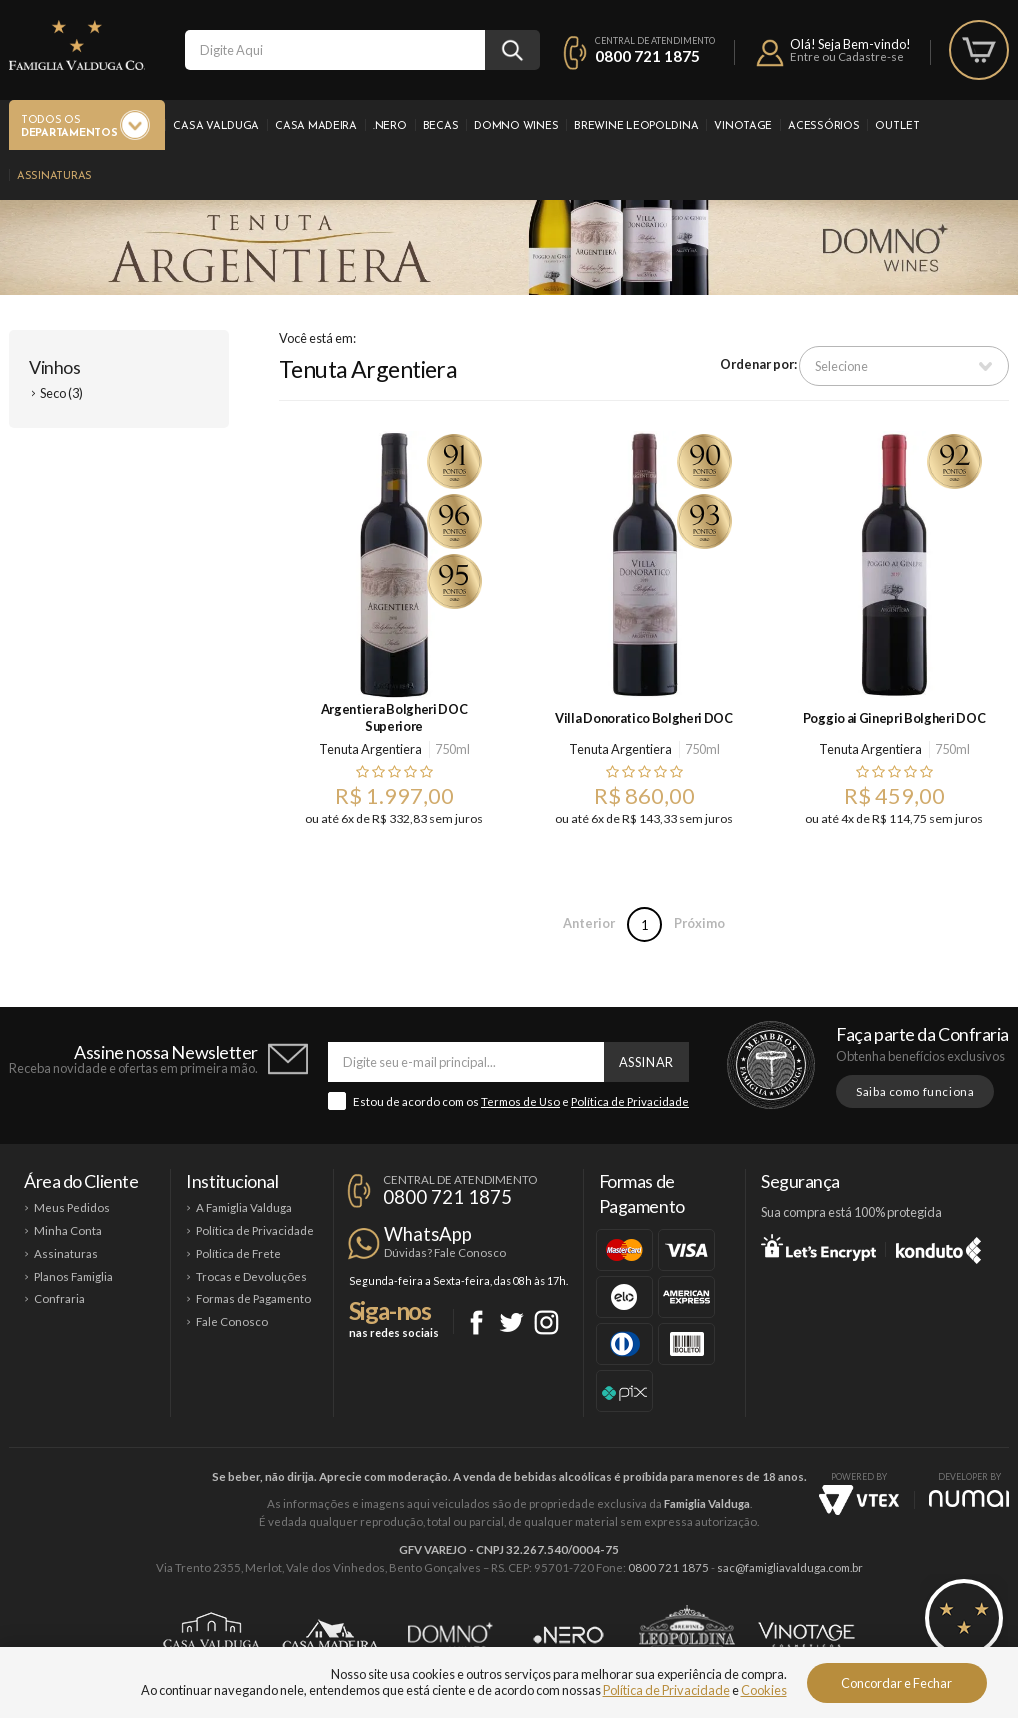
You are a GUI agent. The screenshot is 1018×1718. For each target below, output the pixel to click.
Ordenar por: (758, 364)
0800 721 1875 (647, 56)
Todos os (69, 127)
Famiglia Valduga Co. (77, 45)
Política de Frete (238, 1253)
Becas (441, 126)
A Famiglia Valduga (244, 1207)
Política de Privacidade (630, 1101)
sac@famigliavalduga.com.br (790, 1567)
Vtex (859, 1500)
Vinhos (54, 367)
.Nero (390, 126)
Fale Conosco (232, 1321)
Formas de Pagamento (253, 1298)
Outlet (897, 126)
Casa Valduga (216, 126)
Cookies (764, 1690)
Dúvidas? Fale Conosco (445, 1252)
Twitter (511, 1322)
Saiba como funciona (915, 1091)
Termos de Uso (520, 1101)
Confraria (59, 1298)
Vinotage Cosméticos (806, 1635)
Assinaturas (54, 176)
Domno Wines (516, 126)
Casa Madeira (316, 126)
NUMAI (969, 1498)
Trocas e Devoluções (251, 1276)
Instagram (546, 1322)
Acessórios (823, 126)
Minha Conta (68, 1230)
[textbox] (335, 50)
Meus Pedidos (72, 1207)
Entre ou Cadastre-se (847, 56)
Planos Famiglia (73, 1276)
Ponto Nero (568, 1635)
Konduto (938, 1247)
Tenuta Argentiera (370, 749)
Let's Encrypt (818, 1247)
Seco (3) (61, 393)
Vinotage (743, 126)
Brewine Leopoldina (636, 126)
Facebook (476, 1322)
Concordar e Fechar (896, 1683)
